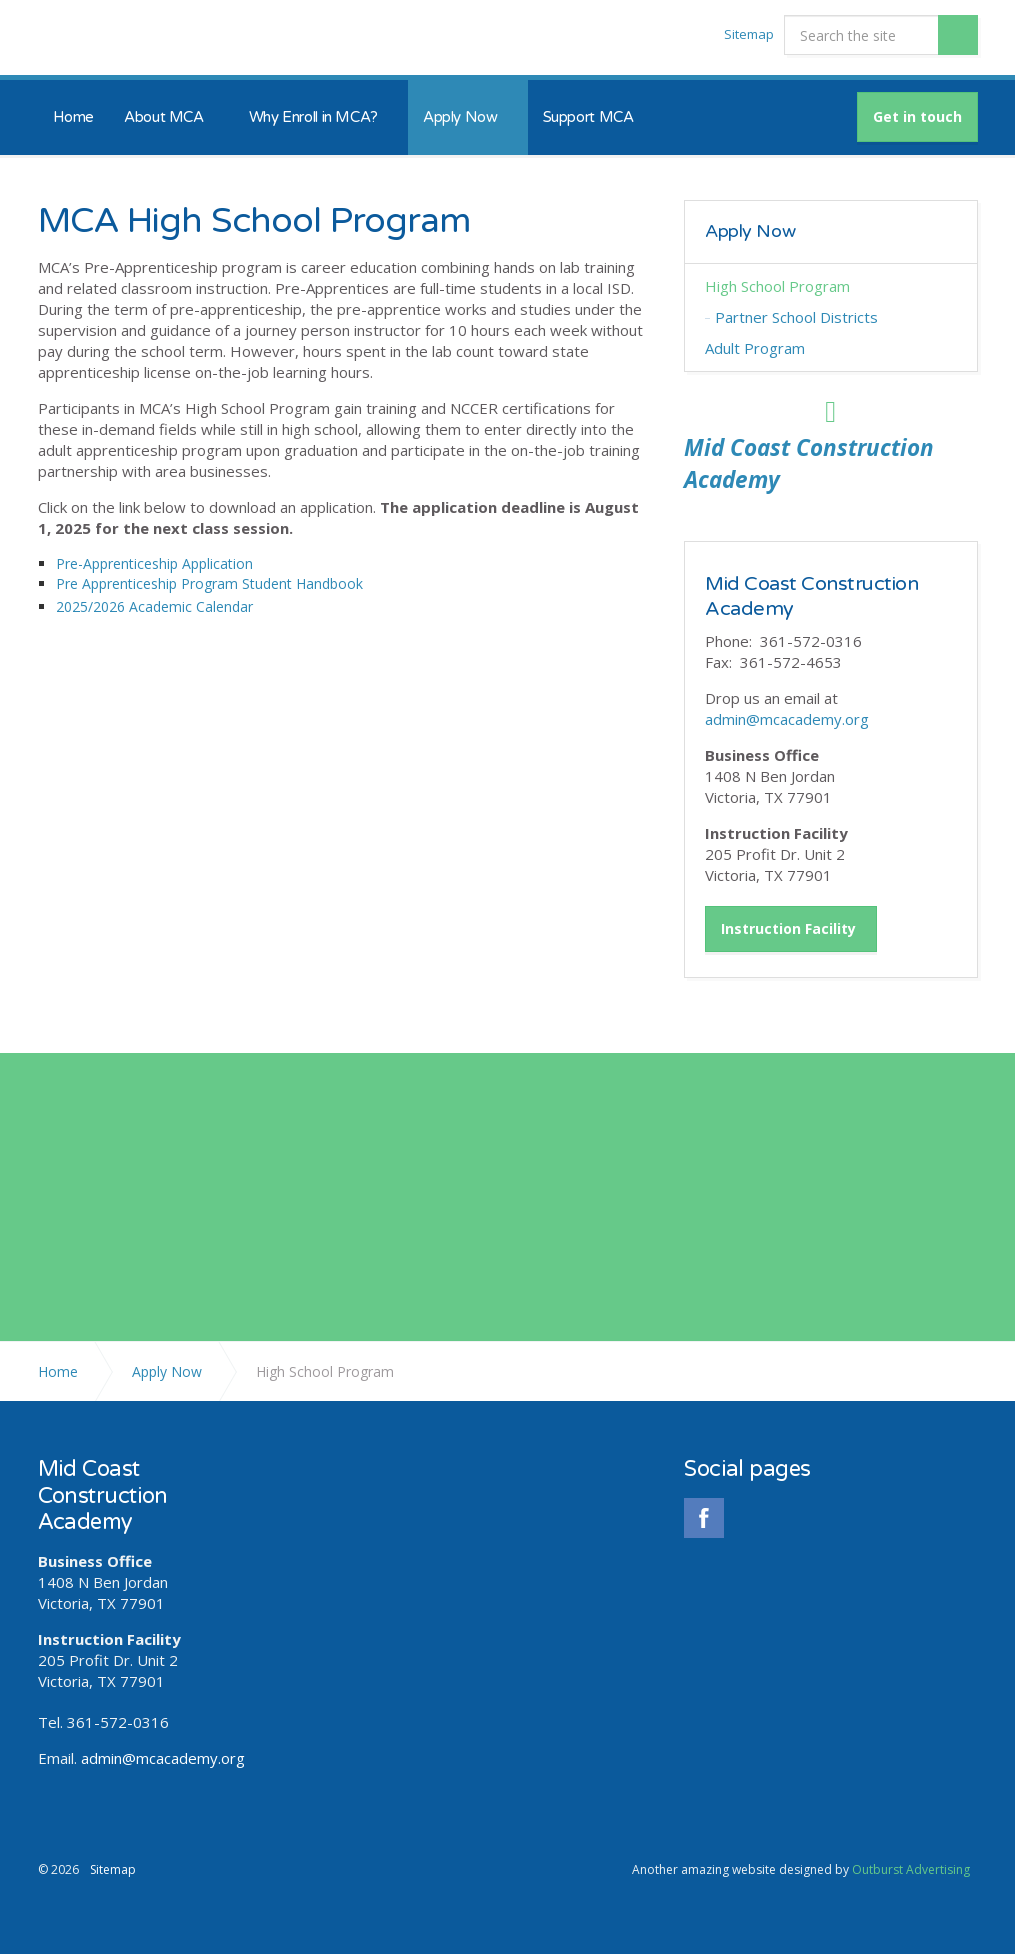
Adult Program (755, 348)
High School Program (777, 286)
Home (74, 117)
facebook (704, 1516)
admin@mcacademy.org (787, 718)
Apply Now (460, 117)
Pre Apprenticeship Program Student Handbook (209, 583)
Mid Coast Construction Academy (127, 38)
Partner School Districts (796, 317)
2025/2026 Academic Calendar (154, 606)
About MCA (164, 117)
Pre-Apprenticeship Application (154, 563)
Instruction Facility (788, 927)
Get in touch (917, 116)
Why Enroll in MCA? (313, 117)
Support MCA (588, 117)
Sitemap (749, 34)
